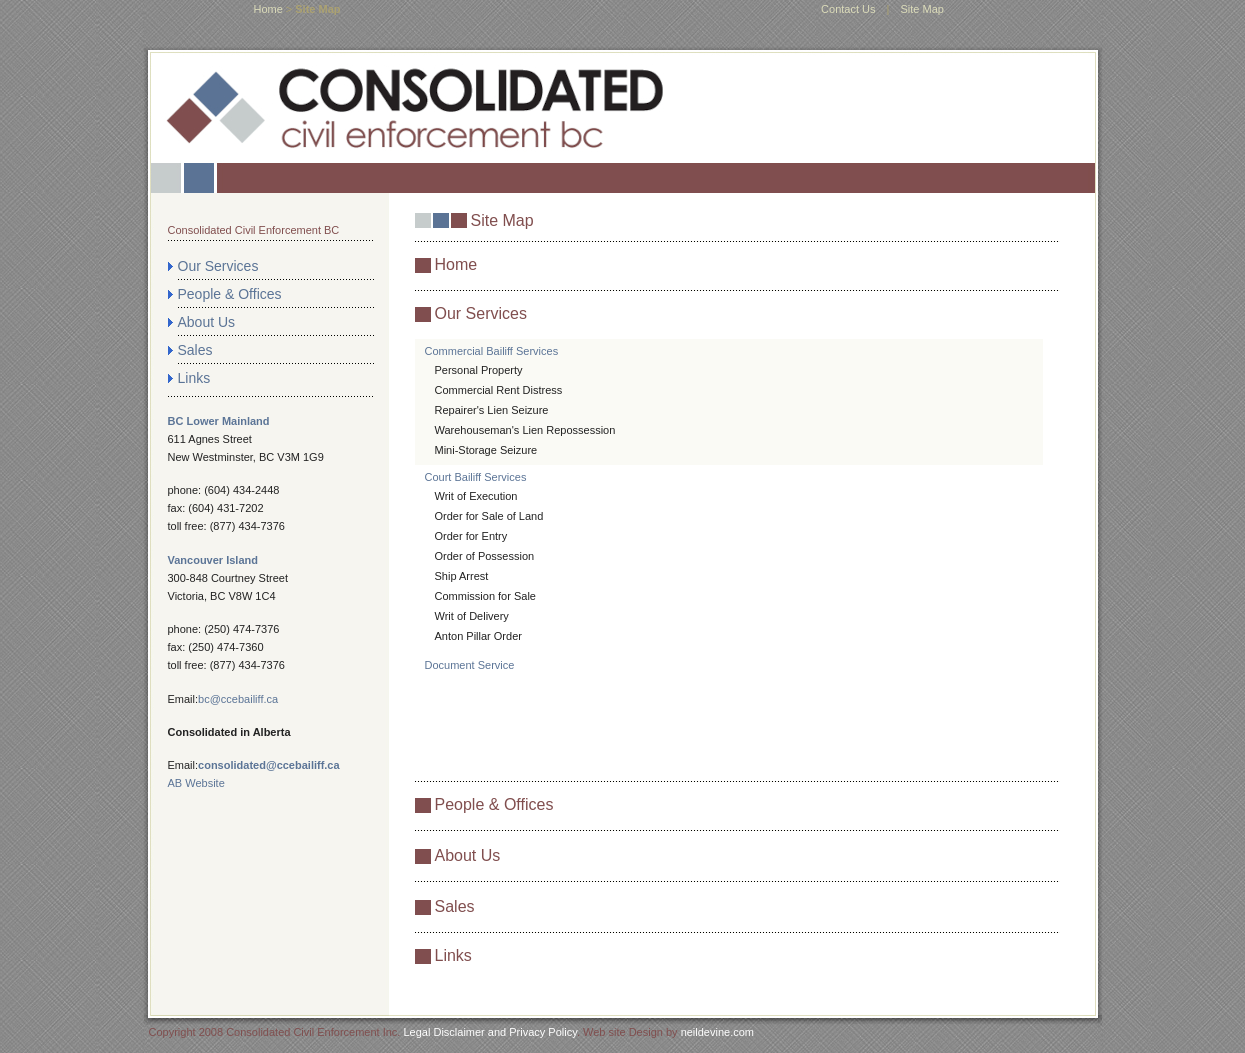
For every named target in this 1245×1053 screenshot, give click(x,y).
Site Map (921, 9)
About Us (207, 322)
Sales (195, 350)
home (268, 9)
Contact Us (848, 9)
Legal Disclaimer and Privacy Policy (489, 1032)
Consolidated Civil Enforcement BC (254, 230)
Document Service (470, 665)
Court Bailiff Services (476, 477)
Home (456, 264)
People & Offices (230, 294)
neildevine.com (717, 1032)
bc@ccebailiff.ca (238, 699)
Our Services (218, 266)
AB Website (196, 783)
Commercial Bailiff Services (492, 351)
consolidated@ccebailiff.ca (269, 765)
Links (194, 378)
